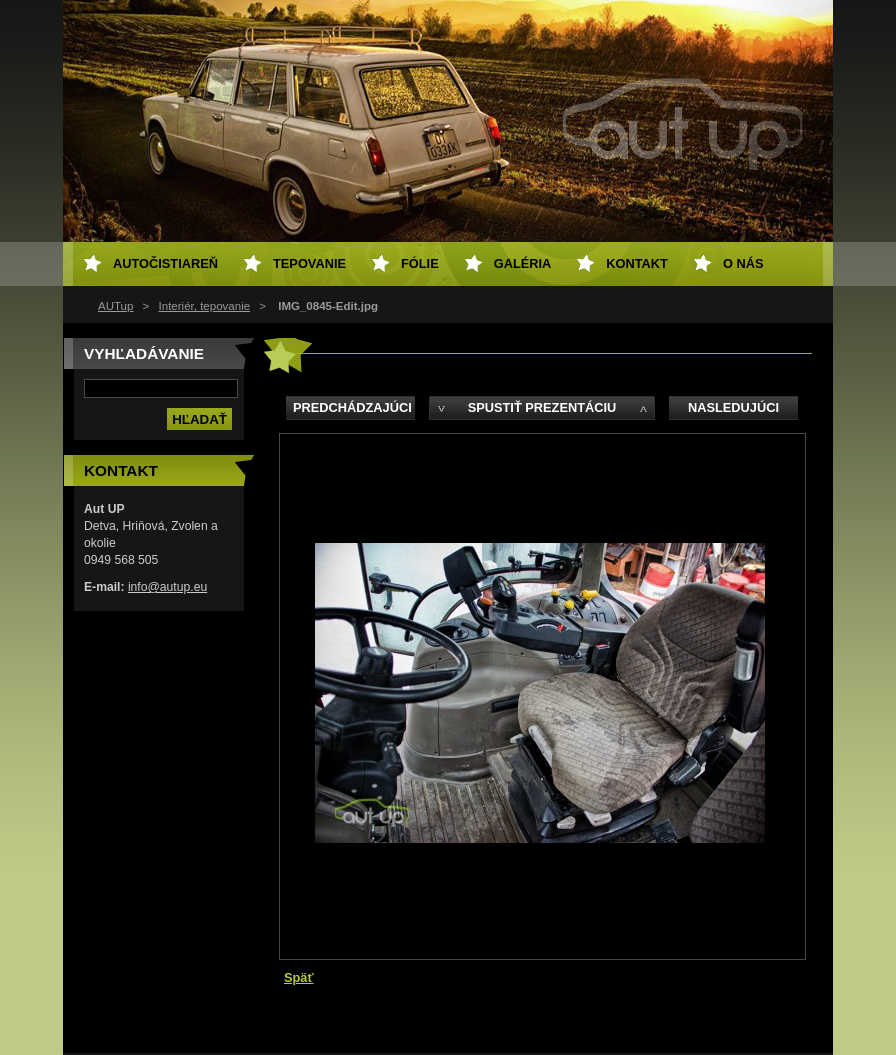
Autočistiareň (165, 263)
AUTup (115, 306)
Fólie (420, 263)
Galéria (523, 263)
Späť (299, 977)
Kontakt (637, 263)
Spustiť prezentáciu (542, 407)
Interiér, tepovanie (205, 306)
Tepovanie (309, 263)
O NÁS (743, 263)
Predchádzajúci (352, 407)
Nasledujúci (733, 407)
